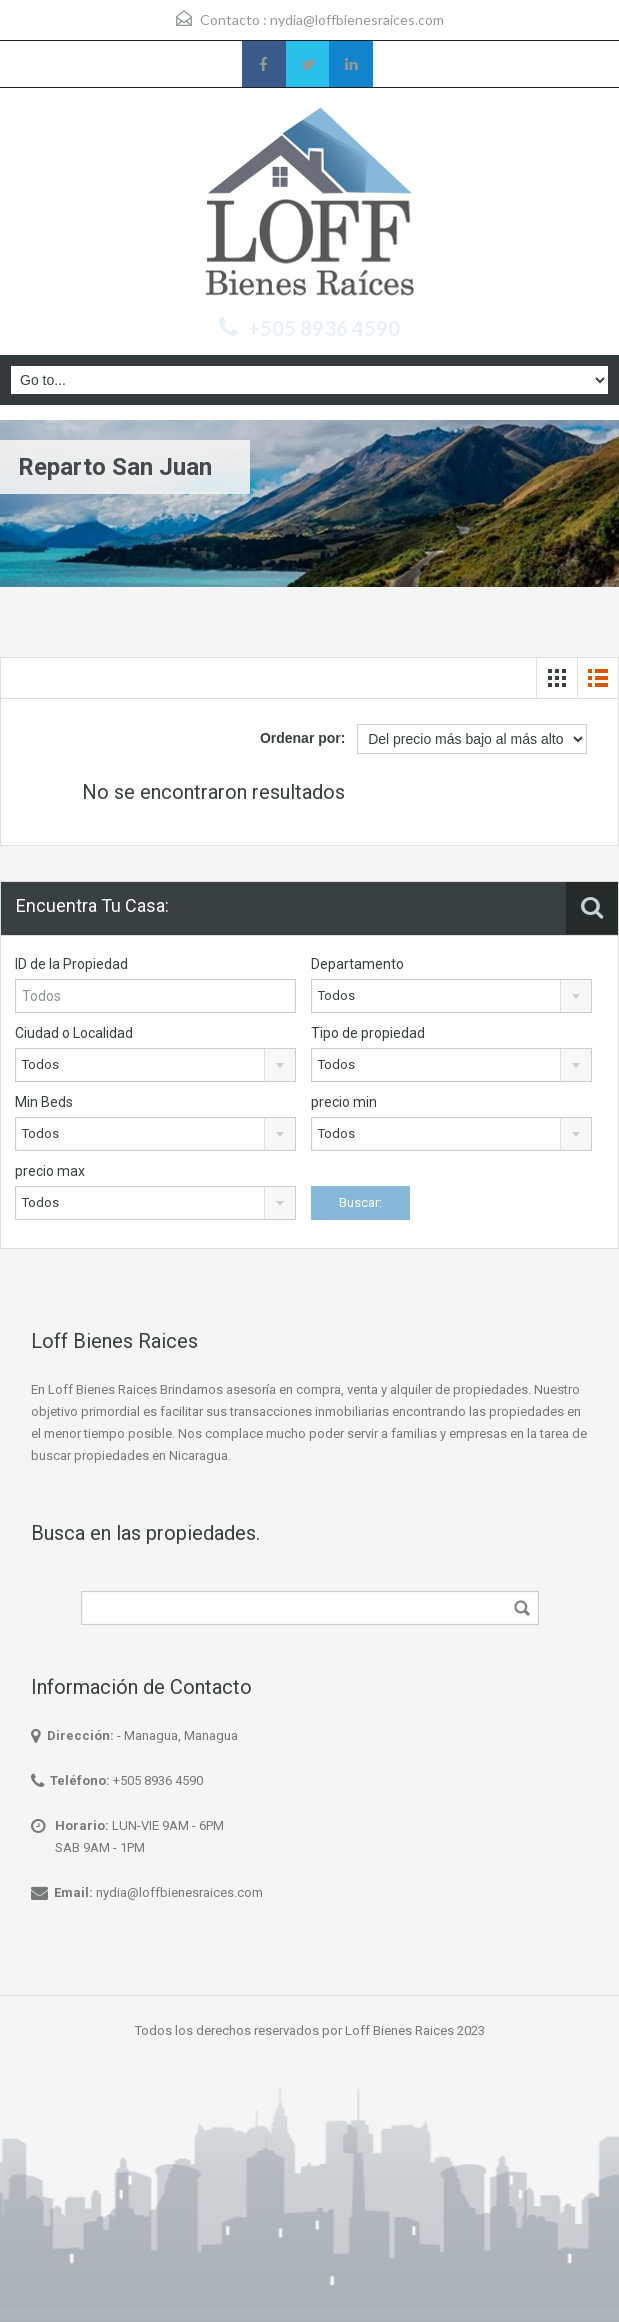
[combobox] (451, 996)
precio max (50, 1171)
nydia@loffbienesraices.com (357, 19)
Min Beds (44, 1102)
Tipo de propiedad (368, 1033)
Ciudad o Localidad (74, 1033)
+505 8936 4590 (324, 328)
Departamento (357, 964)
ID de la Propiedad (71, 964)
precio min (344, 1102)
